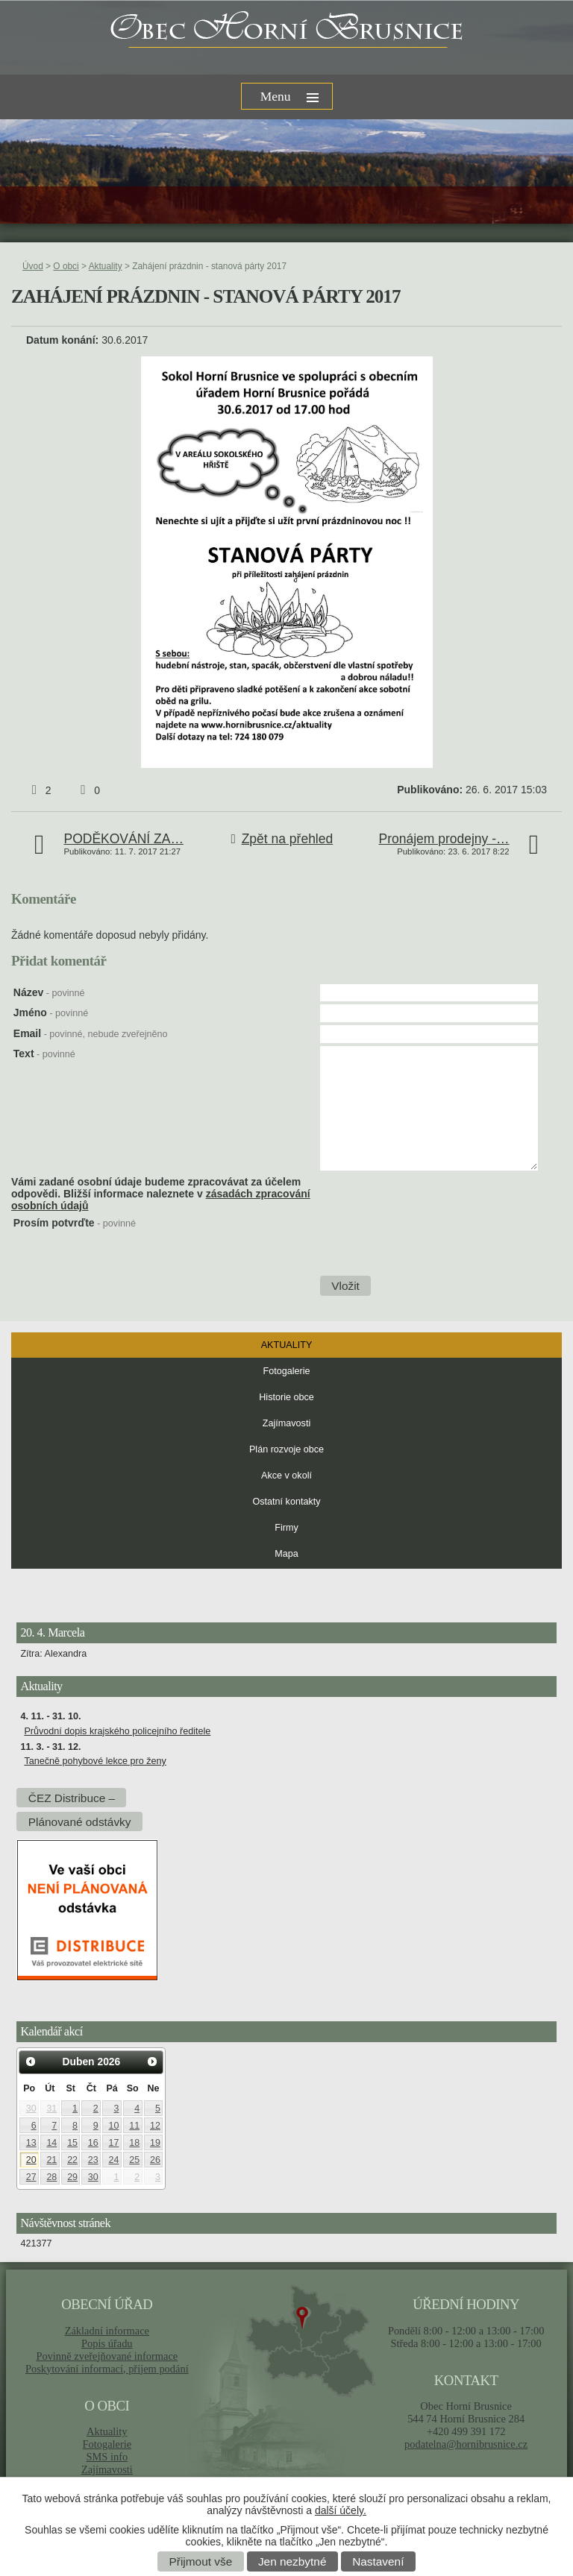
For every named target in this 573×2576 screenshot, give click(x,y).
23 (93, 2160)
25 (134, 2160)
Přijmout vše (201, 2561)
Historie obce (286, 1397)
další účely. (340, 2510)
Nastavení (378, 2561)
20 (31, 2160)
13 (31, 2143)
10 (114, 2125)
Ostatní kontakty (287, 1501)
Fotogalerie (286, 1371)
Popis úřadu (107, 2343)
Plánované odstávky (79, 1822)
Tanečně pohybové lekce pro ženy (95, 1761)
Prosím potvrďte (74, 1223)
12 (155, 2125)
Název (49, 992)
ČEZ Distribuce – (71, 1798)
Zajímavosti (286, 1423)
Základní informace (107, 2331)
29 (72, 2177)
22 (72, 2160)
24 (114, 2160)
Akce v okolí (286, 1475)
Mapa (286, 1554)
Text (44, 1053)
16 (93, 2143)
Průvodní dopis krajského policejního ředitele (117, 1731)
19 (155, 2143)
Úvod (32, 266)
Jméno (50, 1012)
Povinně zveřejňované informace (107, 2356)
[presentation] (432, 1246)
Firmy (286, 1527)
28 (51, 2177)
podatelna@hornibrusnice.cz (465, 2444)
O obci (65, 266)
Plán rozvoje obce (286, 1449)
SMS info (107, 2457)
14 (51, 2143)
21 (51, 2160)
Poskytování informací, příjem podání (107, 2369)
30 (31, 2108)
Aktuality (105, 266)
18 (134, 2143)
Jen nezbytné (292, 2561)
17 (114, 2143)
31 (51, 2108)
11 (134, 2125)
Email (90, 1033)
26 (155, 2160)
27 (31, 2177)
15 (72, 2143)
